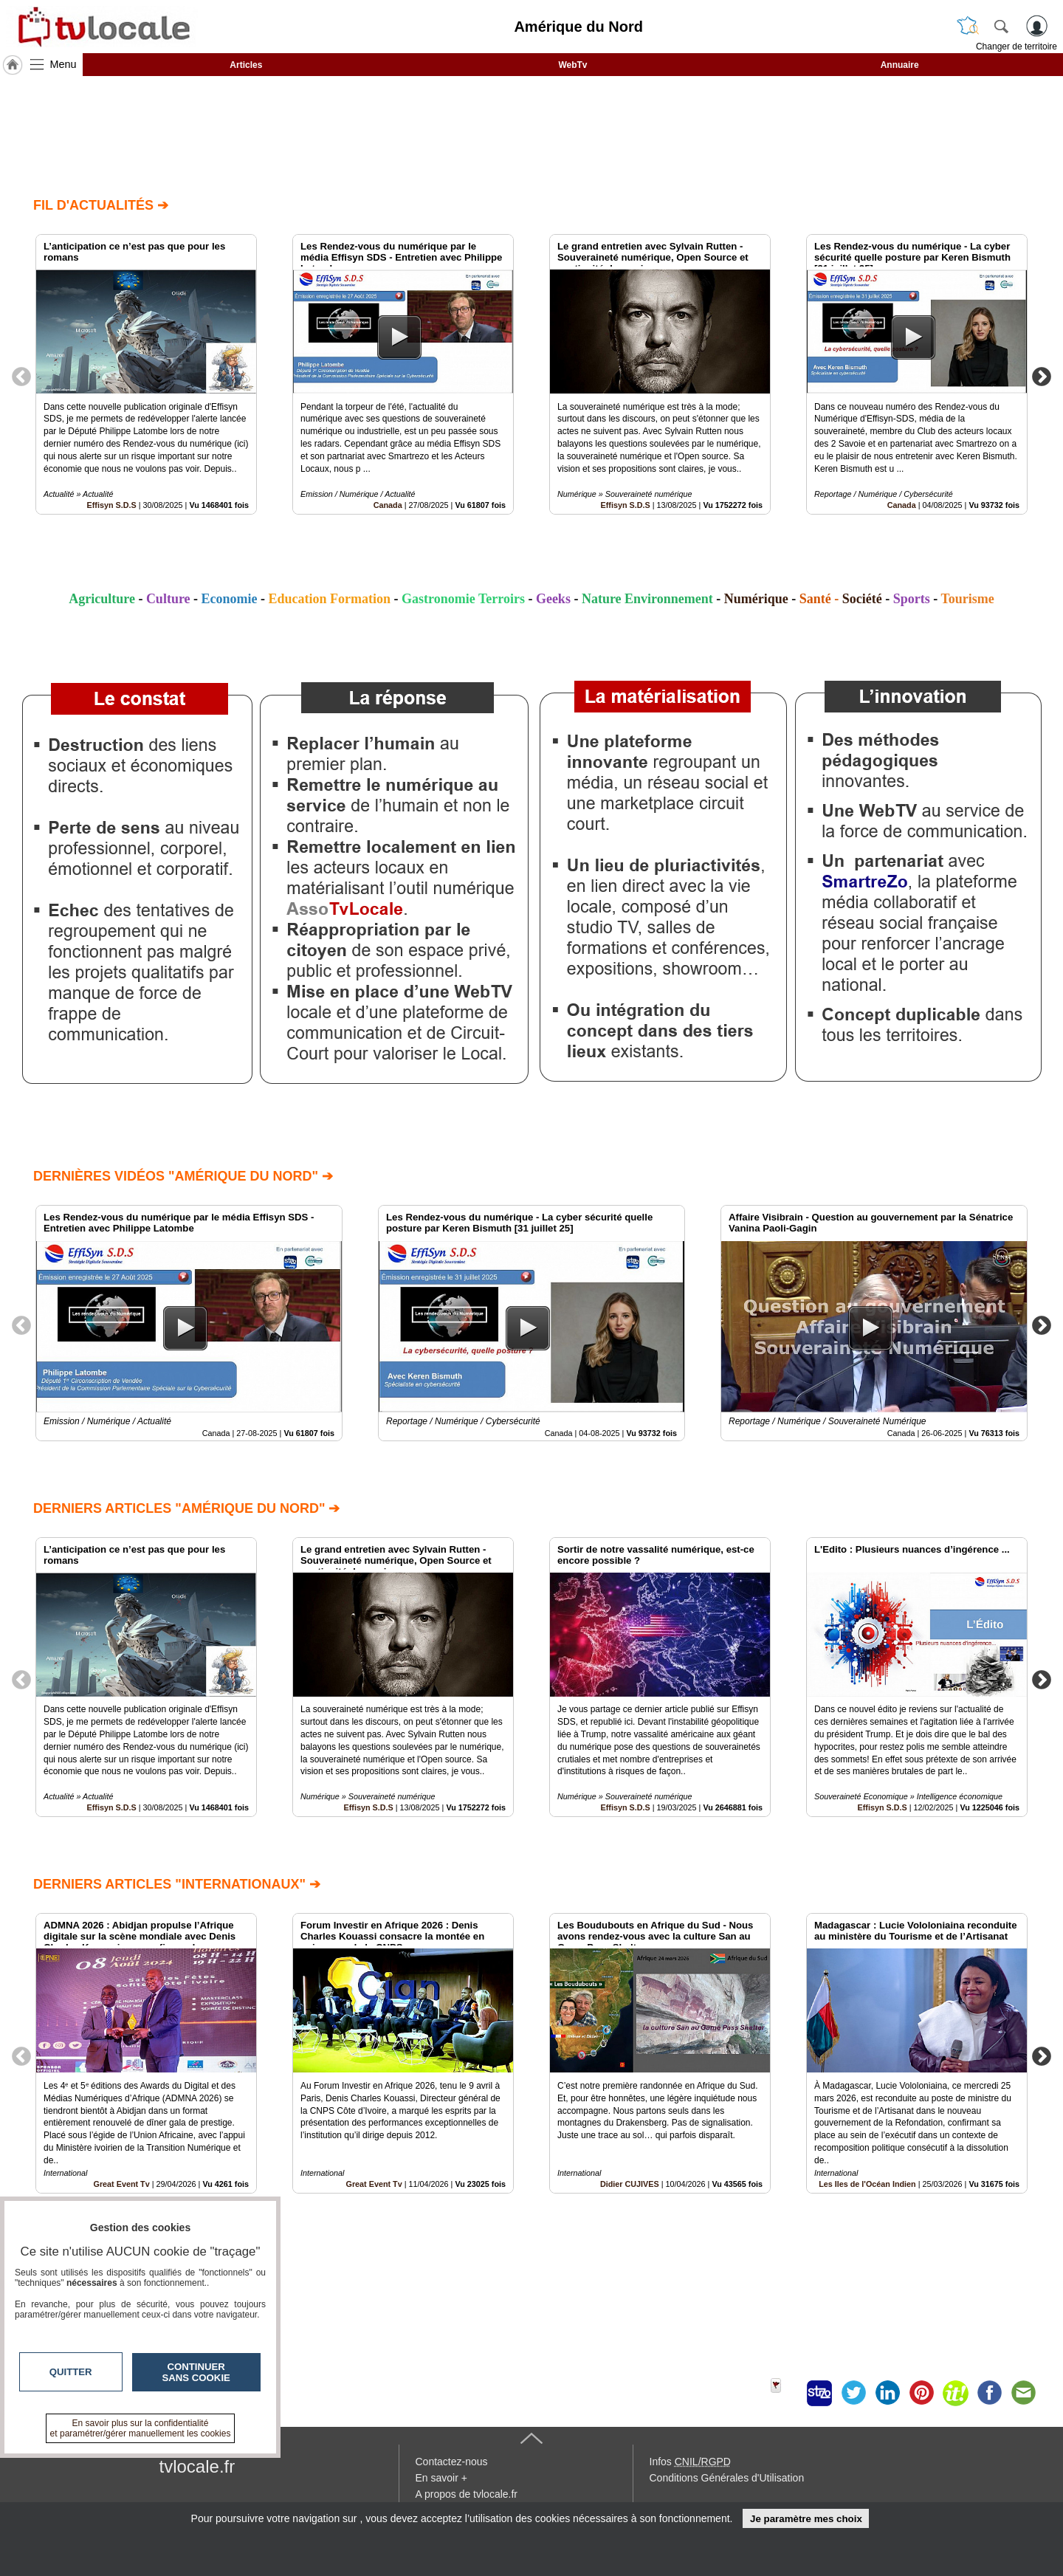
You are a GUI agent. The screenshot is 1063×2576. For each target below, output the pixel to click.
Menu (63, 64)
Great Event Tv (373, 2184)
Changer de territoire (1016, 46)
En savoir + (441, 2478)
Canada (388, 505)
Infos (690, 2461)
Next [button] (1042, 375)
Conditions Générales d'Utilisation (727, 2478)
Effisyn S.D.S (112, 505)
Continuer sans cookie (196, 2372)
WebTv (572, 65)
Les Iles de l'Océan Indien (867, 2184)
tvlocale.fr (197, 2466)
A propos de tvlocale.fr (467, 2494)
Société (862, 598)
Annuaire (900, 65)
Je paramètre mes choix (806, 2518)
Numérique (756, 598)
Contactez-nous (452, 2461)
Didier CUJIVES (629, 2184)
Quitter (70, 2371)
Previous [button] (21, 375)
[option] (146, 374)
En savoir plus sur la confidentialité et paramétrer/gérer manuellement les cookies (140, 2428)
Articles (246, 65)
